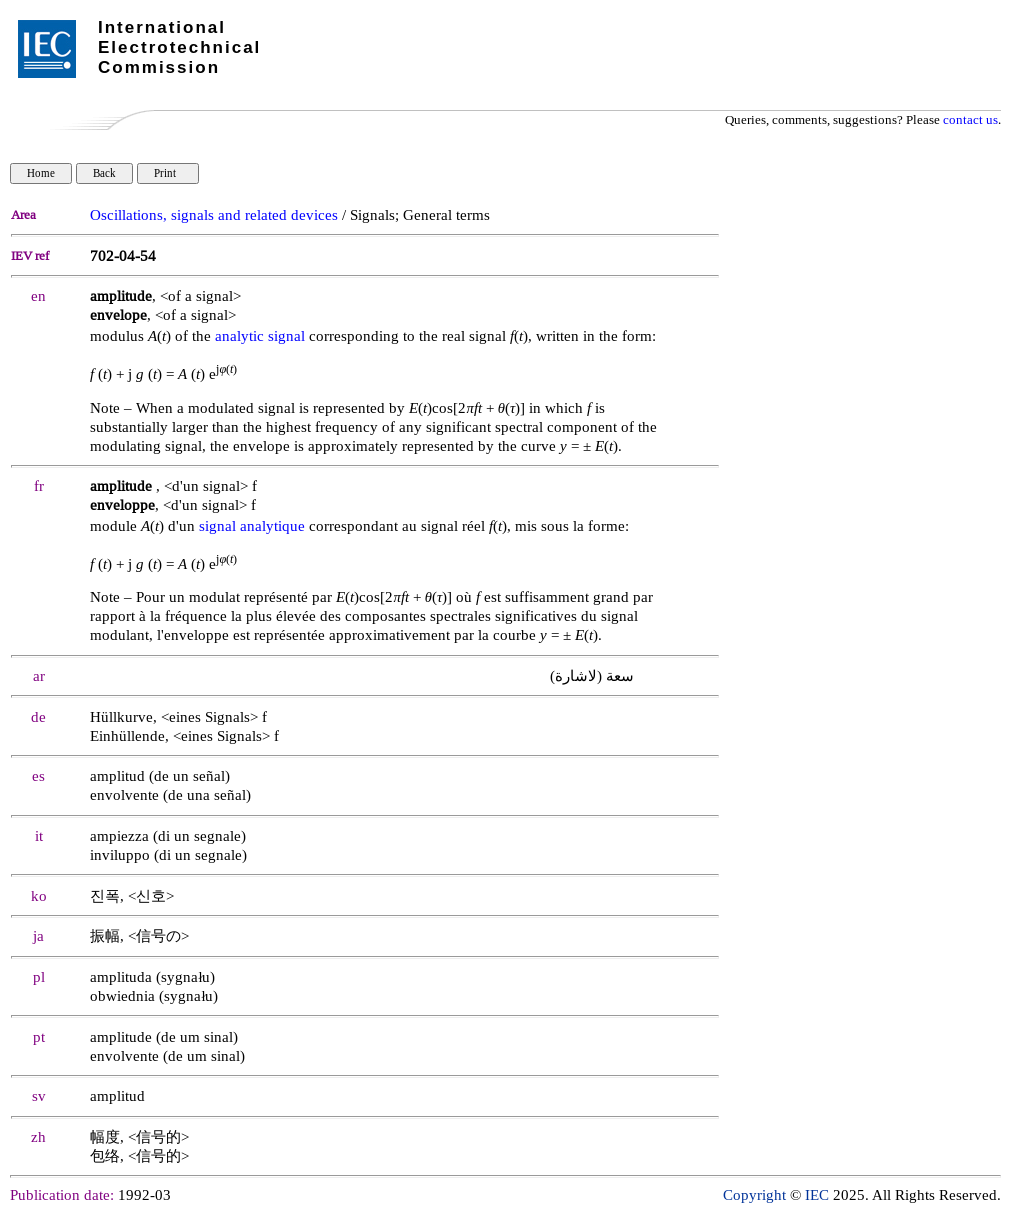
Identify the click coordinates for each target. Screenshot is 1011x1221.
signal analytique (252, 526)
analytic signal (260, 336)
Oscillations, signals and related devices (214, 215)
